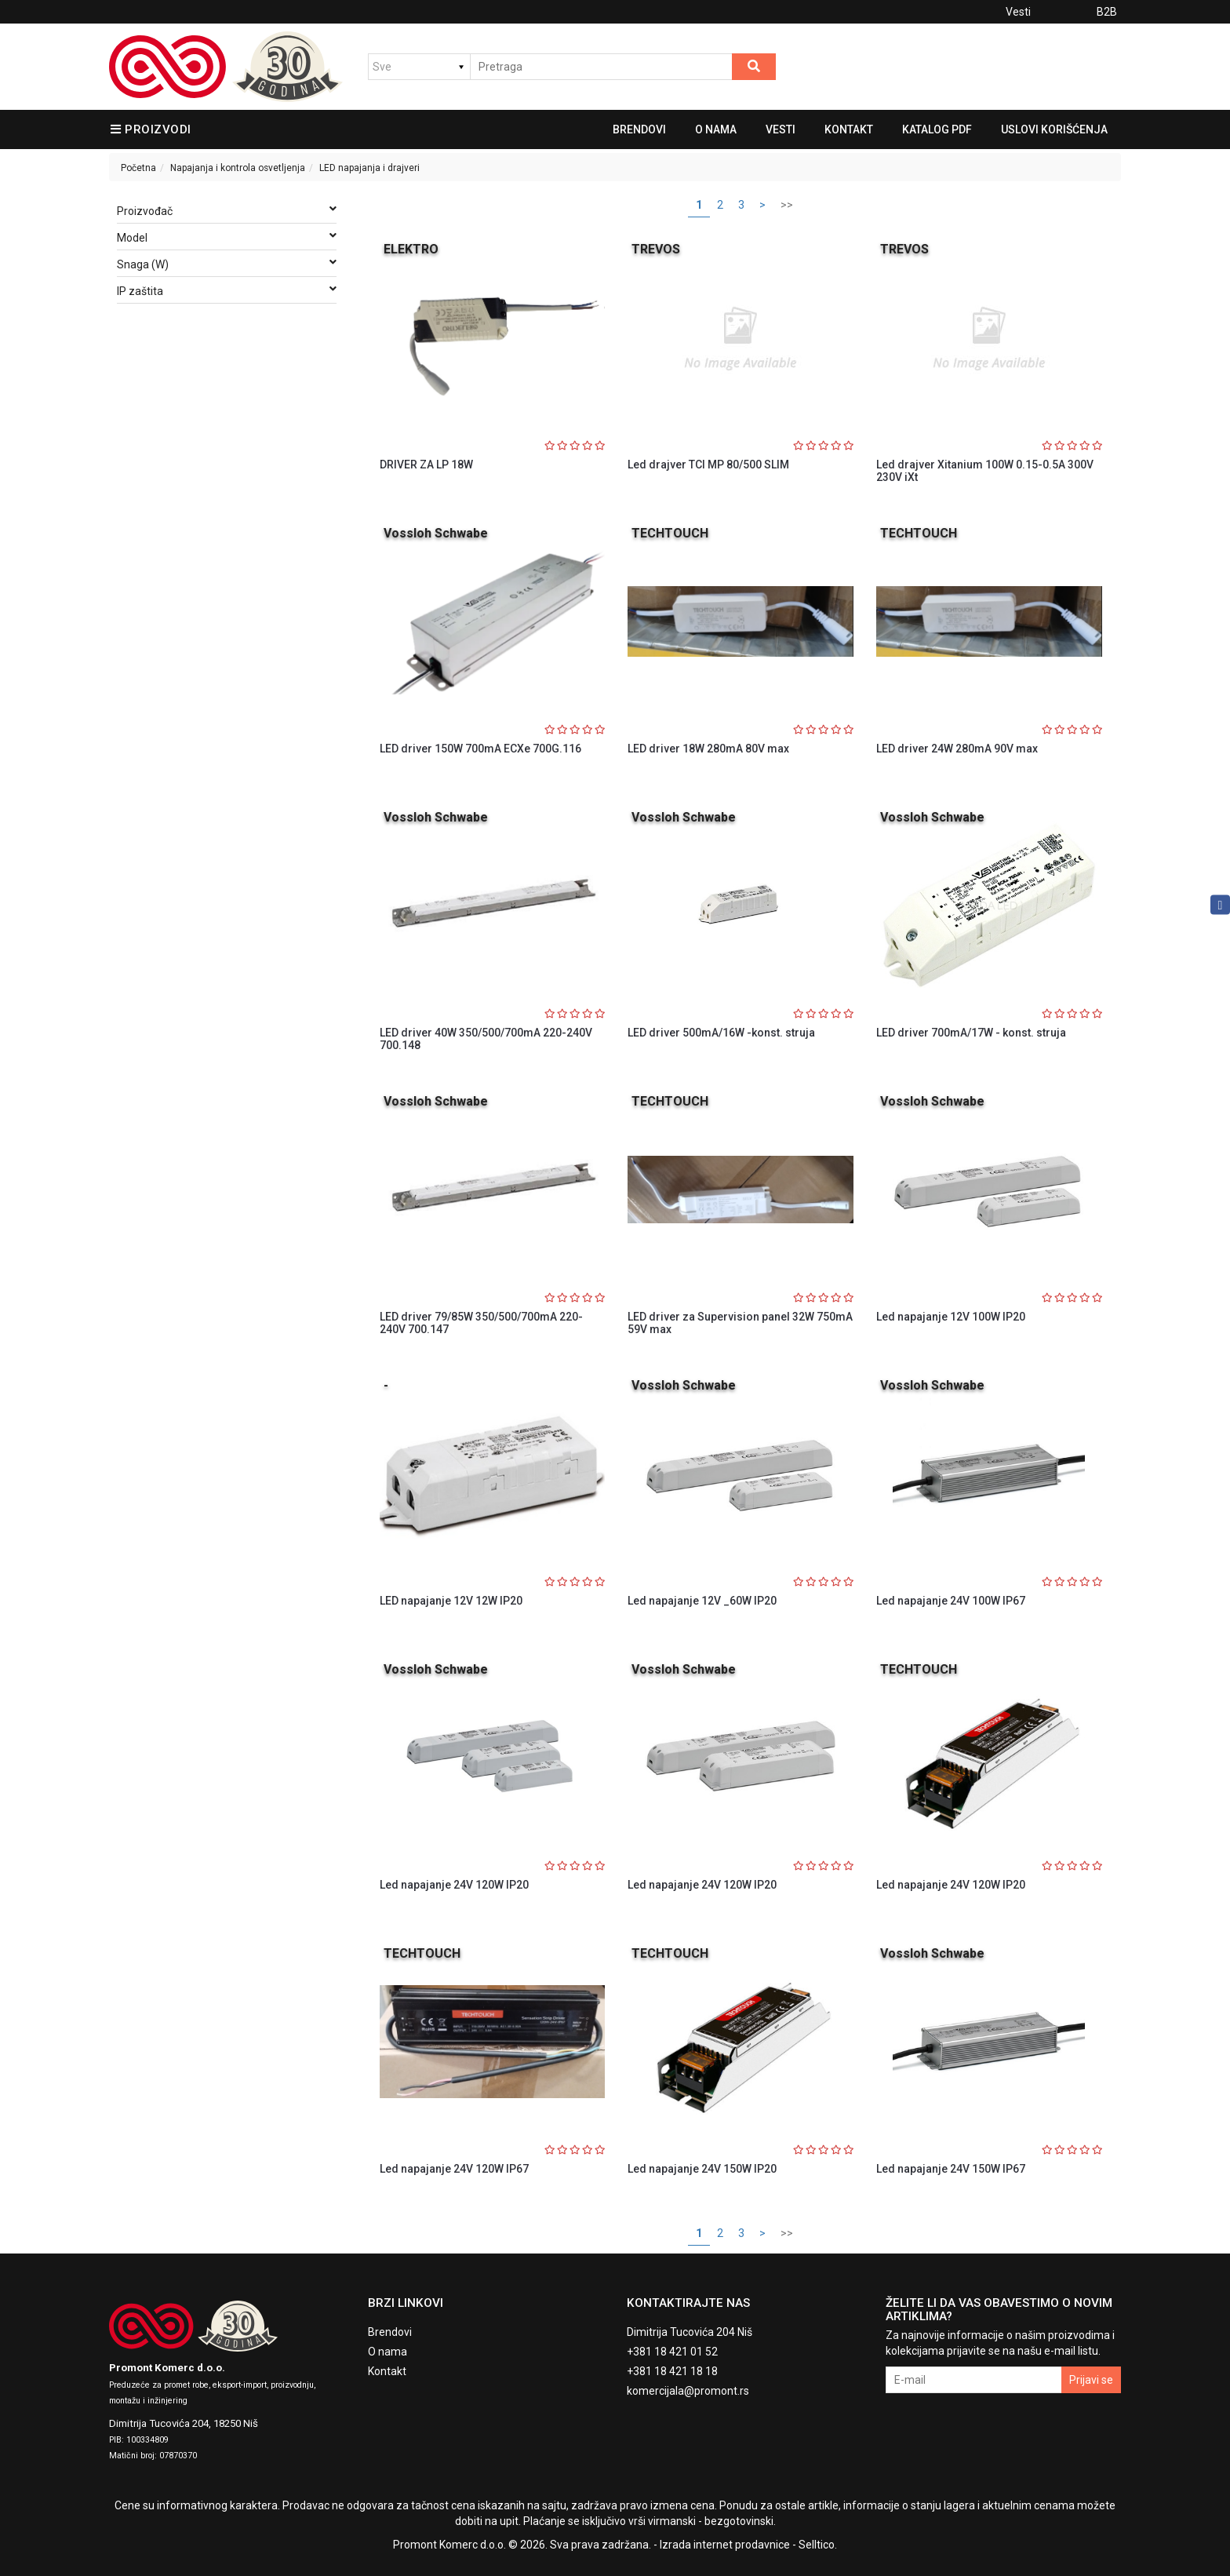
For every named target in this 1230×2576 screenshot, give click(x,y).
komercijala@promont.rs (688, 2391)
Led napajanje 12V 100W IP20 (950, 1316)
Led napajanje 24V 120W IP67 (454, 2168)
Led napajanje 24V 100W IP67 (950, 1600)
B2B (1107, 11)
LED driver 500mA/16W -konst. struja (721, 1032)
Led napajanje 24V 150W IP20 (702, 2168)
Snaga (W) (227, 264)
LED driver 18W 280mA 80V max (708, 748)
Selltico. (818, 2544)
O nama (716, 129)
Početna (138, 167)
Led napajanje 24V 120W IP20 (454, 1884)
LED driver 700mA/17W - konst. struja (971, 1032)
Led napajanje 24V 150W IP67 (950, 2168)
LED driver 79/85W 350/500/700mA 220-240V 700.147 (481, 1322)
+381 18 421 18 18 (672, 2371)
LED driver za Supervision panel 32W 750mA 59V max (740, 1322)
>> (787, 205)
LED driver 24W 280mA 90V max (957, 748)
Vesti (1018, 11)
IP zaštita (227, 290)
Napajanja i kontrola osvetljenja (237, 167)
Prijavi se (1091, 2380)
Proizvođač (227, 210)
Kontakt (848, 129)
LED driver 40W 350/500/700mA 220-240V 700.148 (486, 1038)
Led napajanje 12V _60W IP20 (702, 1600)
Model (227, 237)
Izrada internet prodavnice (725, 2544)
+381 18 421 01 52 (672, 2351)
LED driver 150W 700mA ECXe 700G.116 (480, 748)
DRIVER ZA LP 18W (426, 464)
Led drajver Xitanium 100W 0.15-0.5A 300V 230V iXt (985, 470)
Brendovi (639, 129)
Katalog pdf (937, 129)
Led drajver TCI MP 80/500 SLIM (708, 464)
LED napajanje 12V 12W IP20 (451, 1600)
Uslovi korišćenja (1054, 129)
